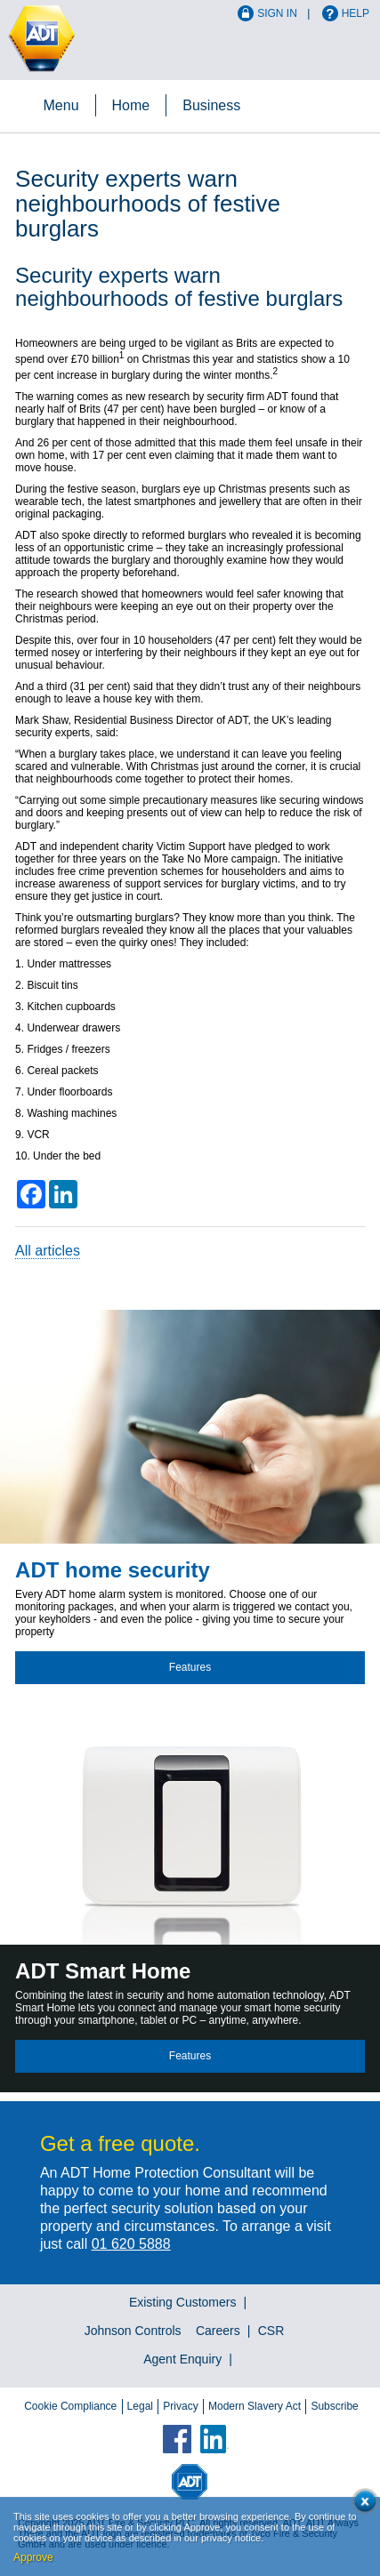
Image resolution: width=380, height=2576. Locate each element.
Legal (140, 2406)
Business (211, 105)
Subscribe (334, 2406)
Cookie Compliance (70, 2406)
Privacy (180, 2406)
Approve (33, 2557)
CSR (271, 2330)
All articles (47, 1250)
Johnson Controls (133, 2330)
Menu (61, 105)
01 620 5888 (131, 2243)
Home (131, 105)
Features (190, 1667)
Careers (218, 2330)
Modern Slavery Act (254, 2406)
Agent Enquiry (182, 2359)
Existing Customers (183, 2302)
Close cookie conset (361, 2504)
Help (355, 13)
